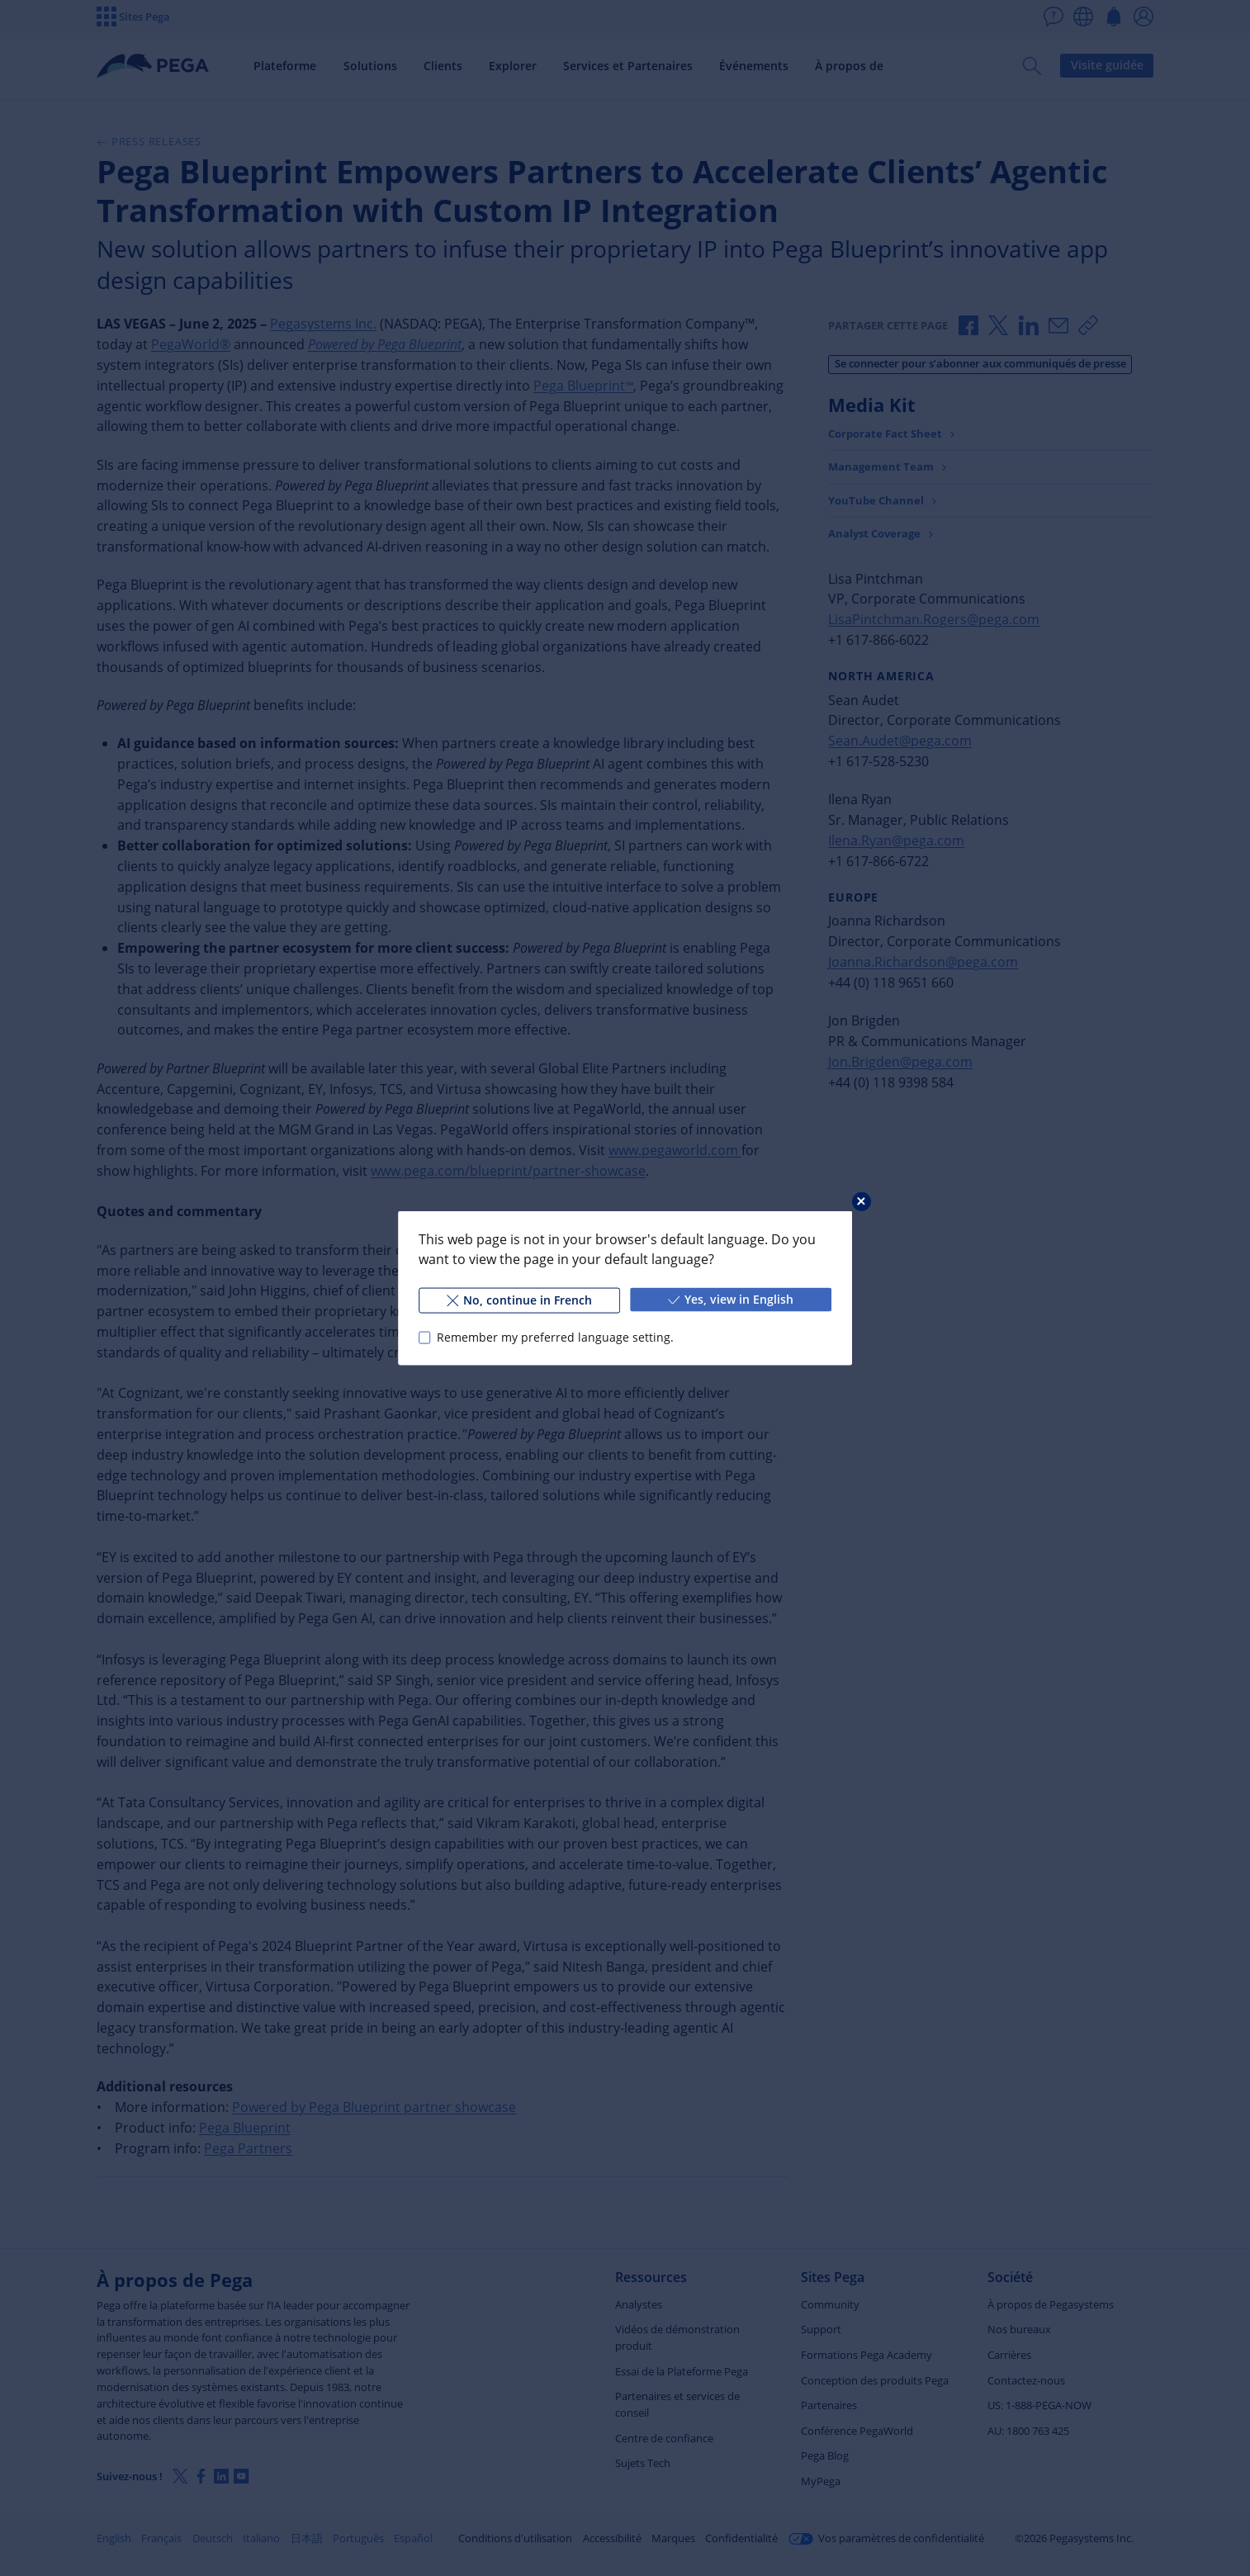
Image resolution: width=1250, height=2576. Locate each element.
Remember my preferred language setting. (555, 1337)
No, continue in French (519, 1300)
